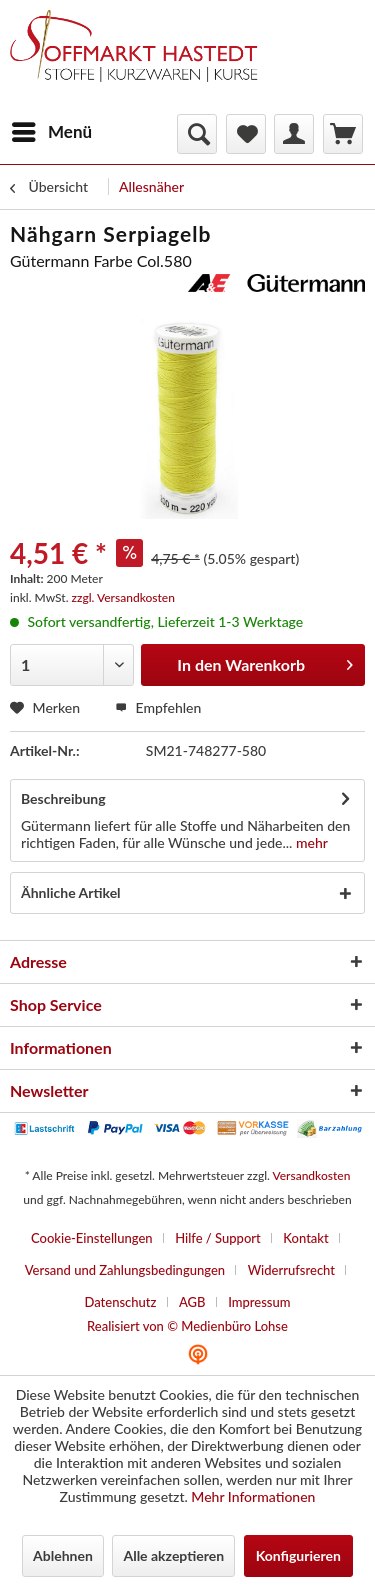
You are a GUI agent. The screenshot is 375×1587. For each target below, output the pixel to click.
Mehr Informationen (253, 1496)
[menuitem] (51, 132)
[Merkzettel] (246, 134)
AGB (192, 1302)
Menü (52, 129)
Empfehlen (158, 707)
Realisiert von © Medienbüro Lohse (187, 1326)
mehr (309, 842)
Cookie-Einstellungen (92, 1238)
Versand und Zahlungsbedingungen (125, 1270)
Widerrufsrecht (291, 1270)
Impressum (259, 1302)
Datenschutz (120, 1302)
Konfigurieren (298, 1555)
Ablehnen (63, 1555)
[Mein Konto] (294, 134)
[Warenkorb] (343, 134)
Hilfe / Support (218, 1238)
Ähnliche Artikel (71, 892)
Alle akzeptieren (173, 1555)
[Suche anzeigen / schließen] (197, 134)
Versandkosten (311, 1175)
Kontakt (305, 1238)
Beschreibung (63, 798)
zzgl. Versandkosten (123, 597)
